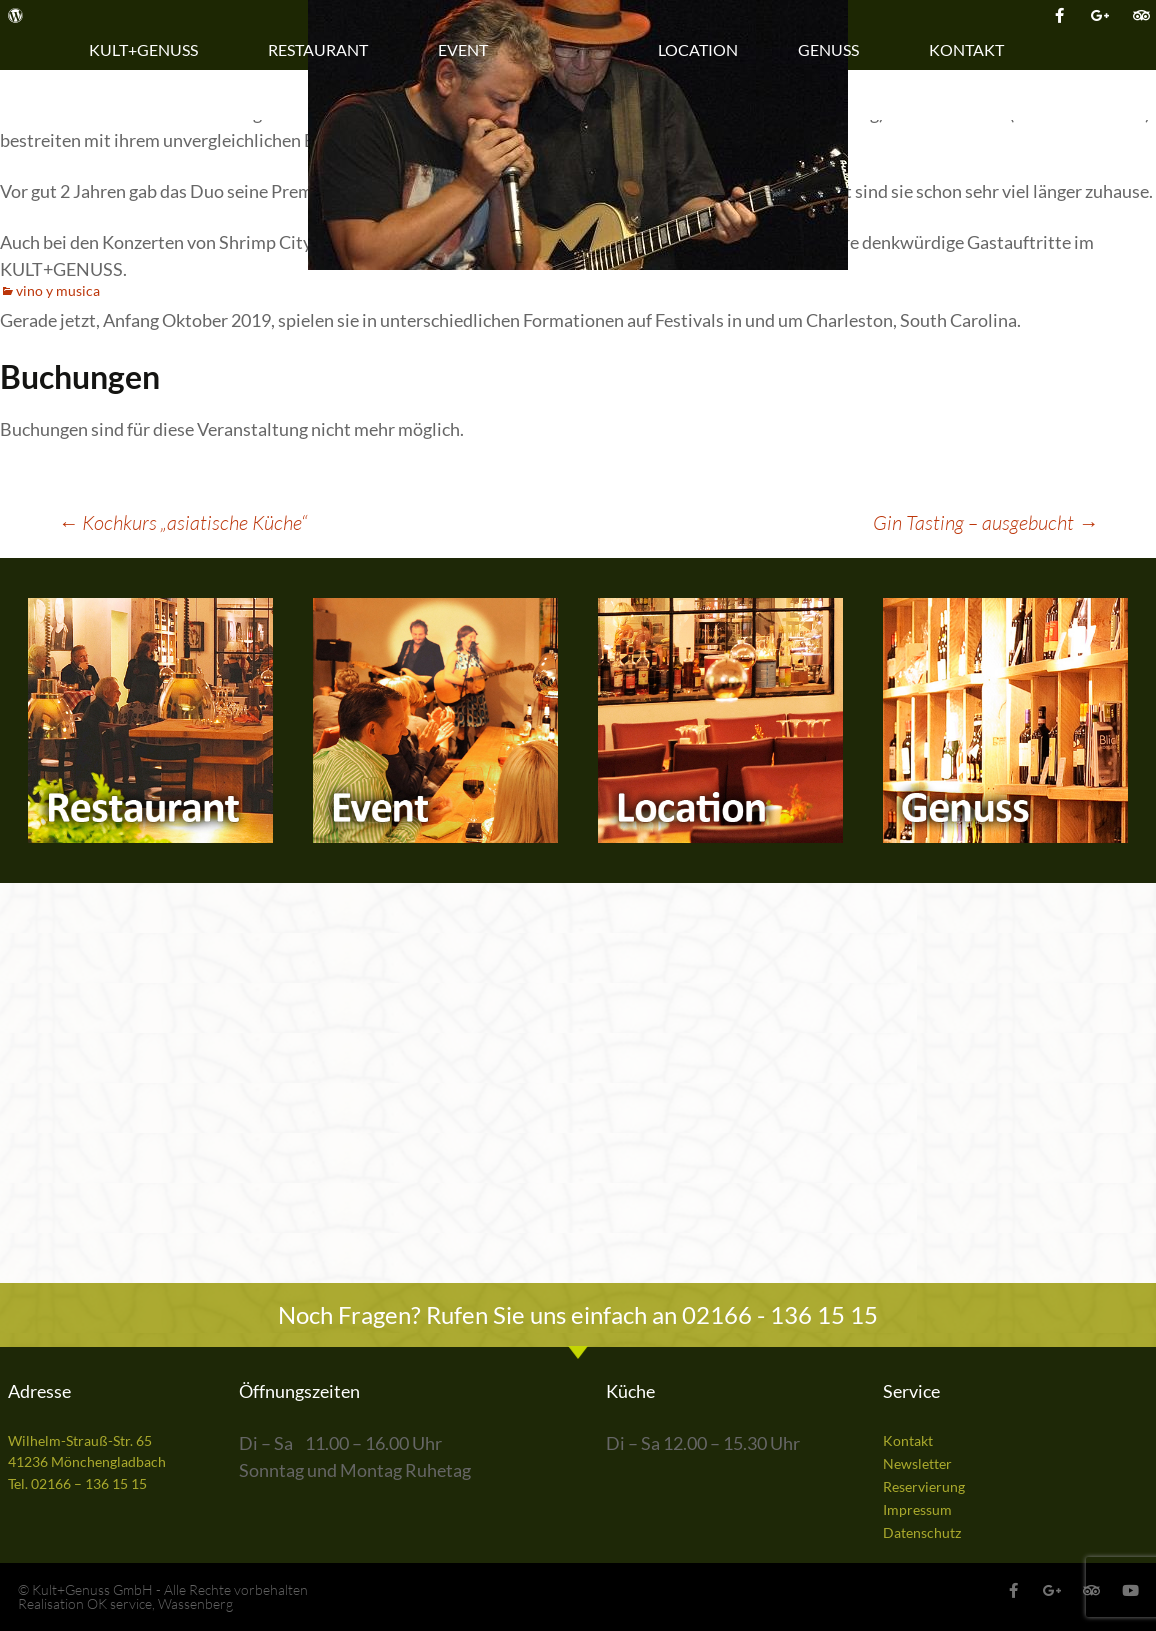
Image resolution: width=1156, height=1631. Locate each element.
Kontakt (971, 50)
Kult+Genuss (148, 50)
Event (468, 50)
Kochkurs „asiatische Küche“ (182, 522)
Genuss (833, 50)
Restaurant (323, 50)
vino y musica (58, 290)
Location (698, 49)
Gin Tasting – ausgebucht (985, 522)
